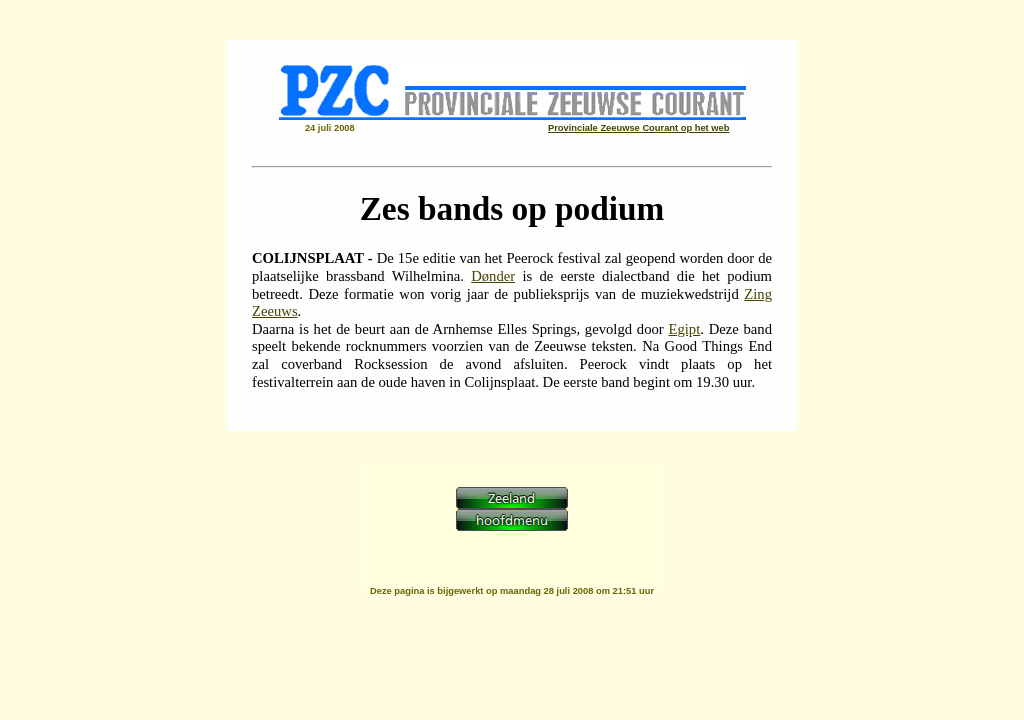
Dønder (493, 276)
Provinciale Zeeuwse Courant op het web (638, 128)
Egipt (684, 329)
